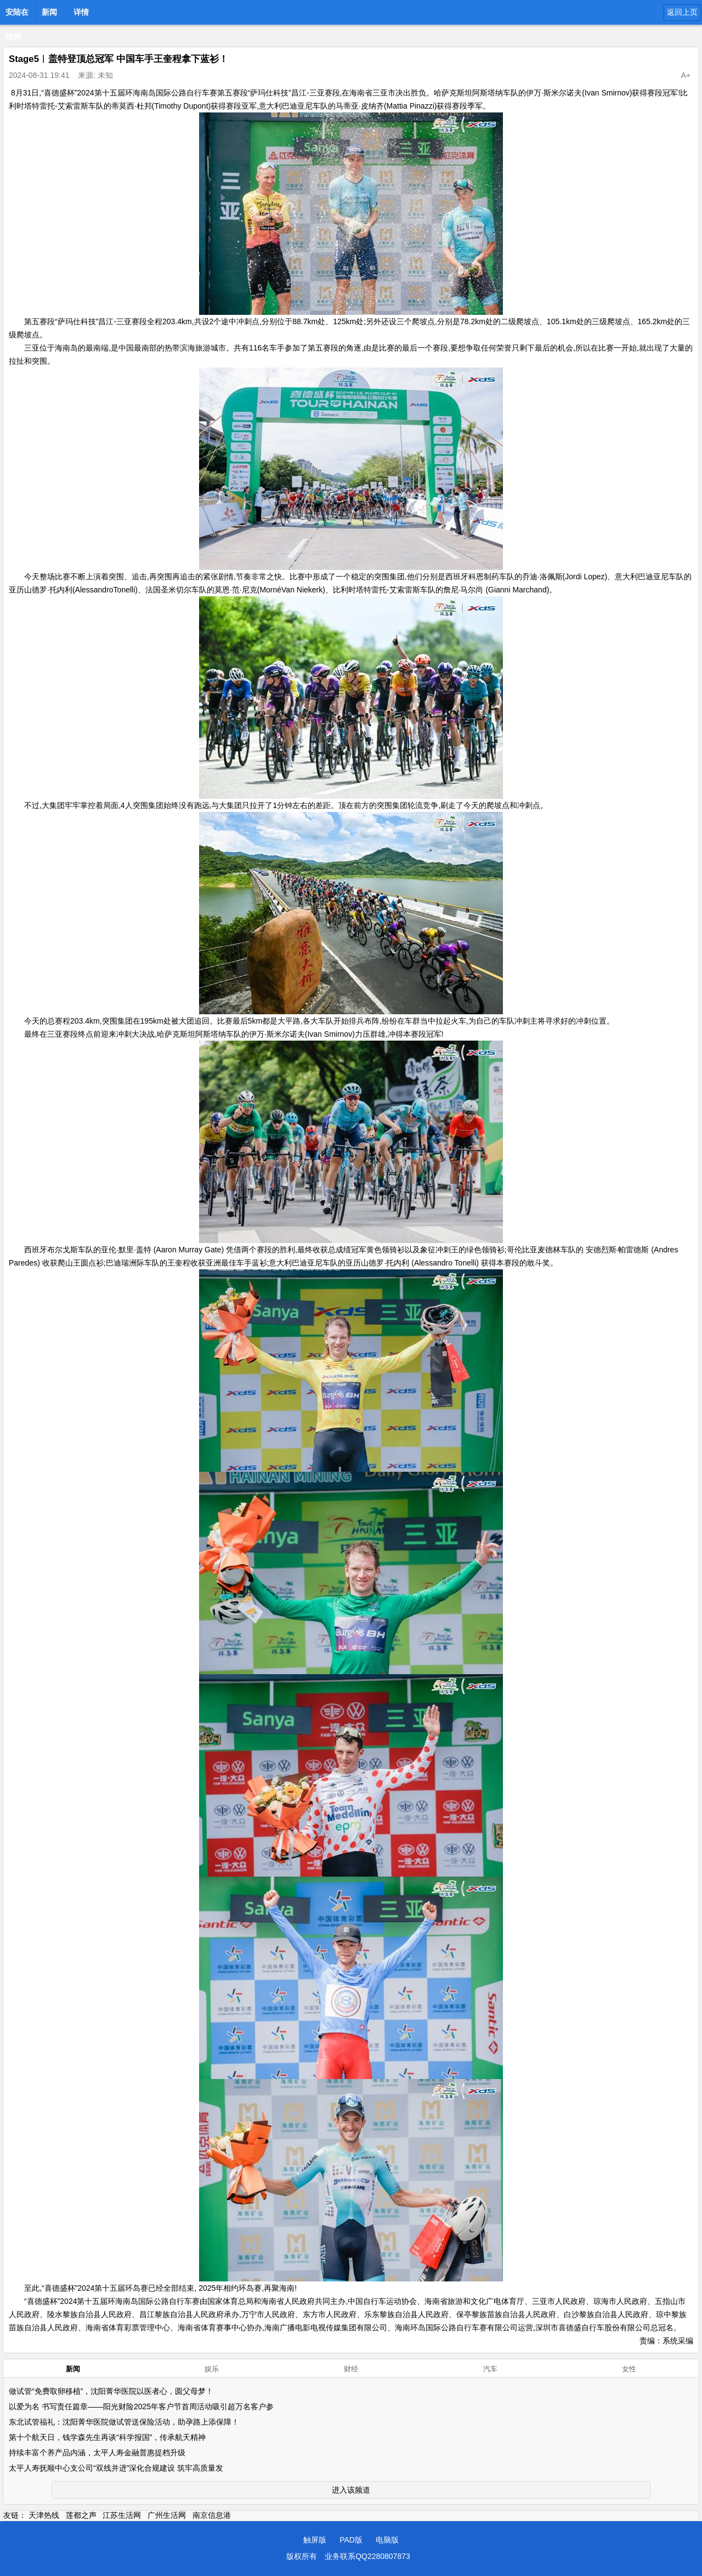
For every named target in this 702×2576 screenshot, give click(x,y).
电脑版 (387, 2539)
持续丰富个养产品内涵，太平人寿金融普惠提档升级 (97, 2452)
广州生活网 (167, 2515)
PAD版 (351, 2539)
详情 (81, 12)
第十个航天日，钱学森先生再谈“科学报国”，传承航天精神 (107, 2437)
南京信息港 (212, 2515)
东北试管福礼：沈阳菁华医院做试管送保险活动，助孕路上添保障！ (124, 2421)
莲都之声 (81, 2515)
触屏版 (314, 2539)
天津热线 (44, 2515)
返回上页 (682, 12)
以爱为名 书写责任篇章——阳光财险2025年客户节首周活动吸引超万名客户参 (141, 2406)
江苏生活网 (122, 2515)
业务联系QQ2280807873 (367, 2556)
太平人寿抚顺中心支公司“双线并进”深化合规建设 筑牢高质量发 (116, 2468)
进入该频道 (351, 2489)
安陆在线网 (17, 15)
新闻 (49, 12)
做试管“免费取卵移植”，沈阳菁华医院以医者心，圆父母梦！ (111, 2391)
